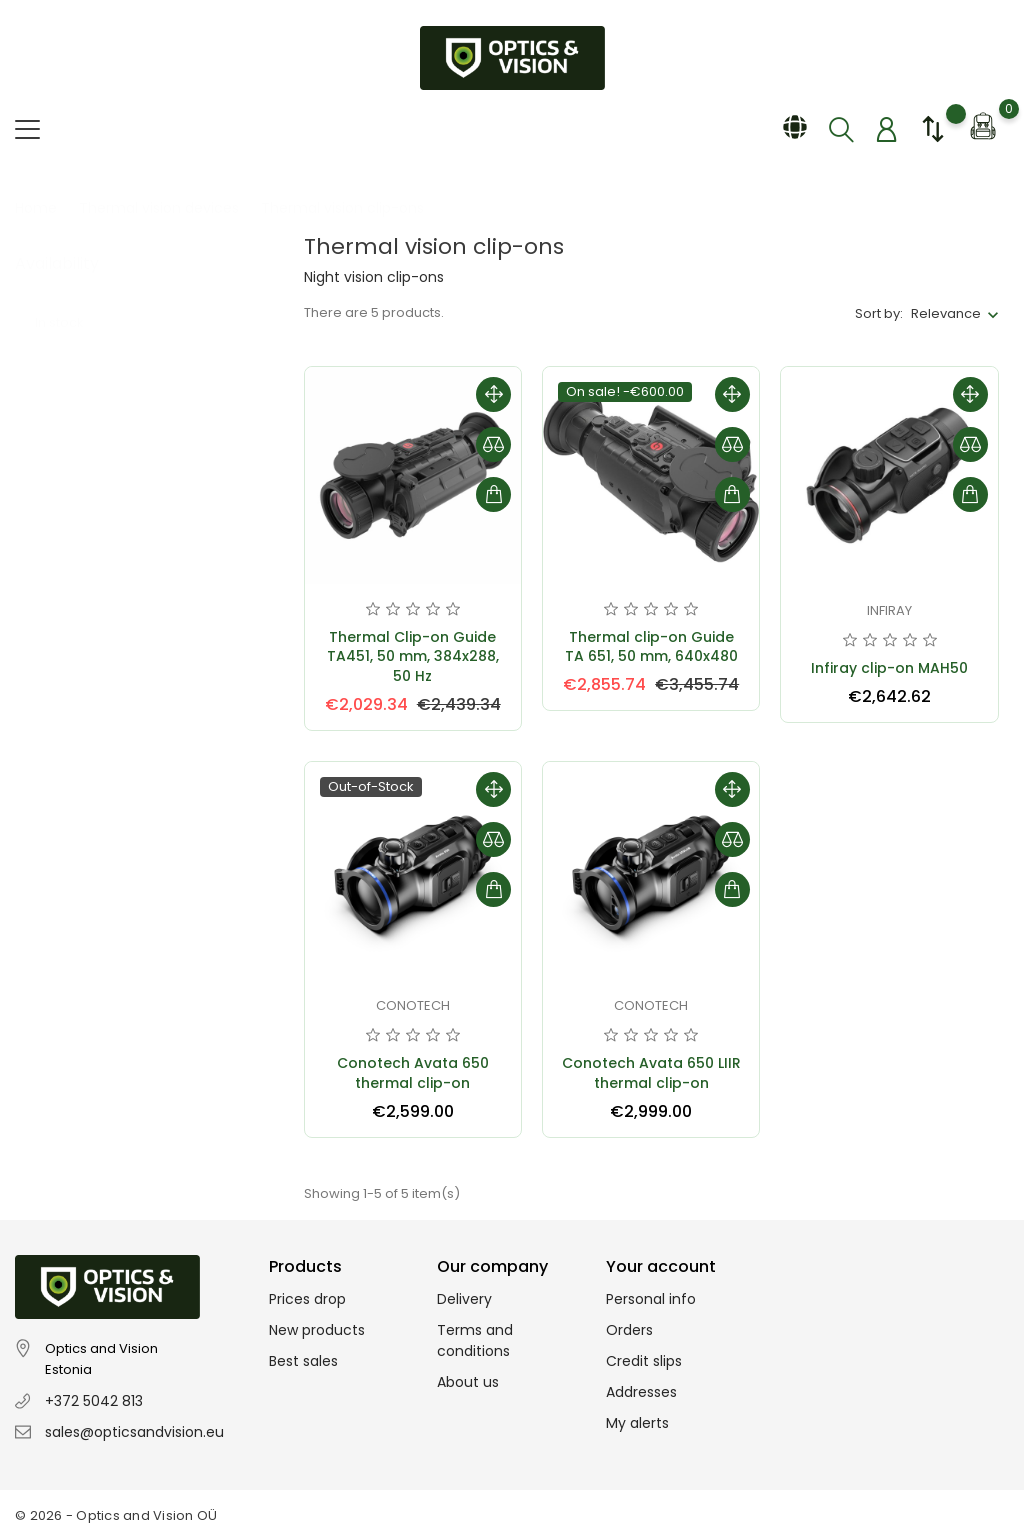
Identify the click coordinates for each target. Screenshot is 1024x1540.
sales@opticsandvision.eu (134, 1432)
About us (468, 1382)
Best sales (303, 1361)
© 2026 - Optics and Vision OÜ (116, 1515)
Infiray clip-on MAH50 (889, 668)
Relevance (946, 313)
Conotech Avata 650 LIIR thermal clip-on (651, 1073)
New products (317, 1330)
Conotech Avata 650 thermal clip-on (413, 1073)
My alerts (637, 1423)
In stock (71, 302)
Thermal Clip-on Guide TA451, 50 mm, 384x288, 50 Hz (413, 657)
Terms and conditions (475, 1340)
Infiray (889, 610)
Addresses (641, 1392)
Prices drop (307, 1299)
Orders (629, 1330)
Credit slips (644, 1361)
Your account (661, 1266)
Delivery (464, 1299)
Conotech (413, 1005)
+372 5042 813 (94, 1401)
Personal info (651, 1299)
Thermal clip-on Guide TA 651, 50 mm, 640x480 (651, 647)
